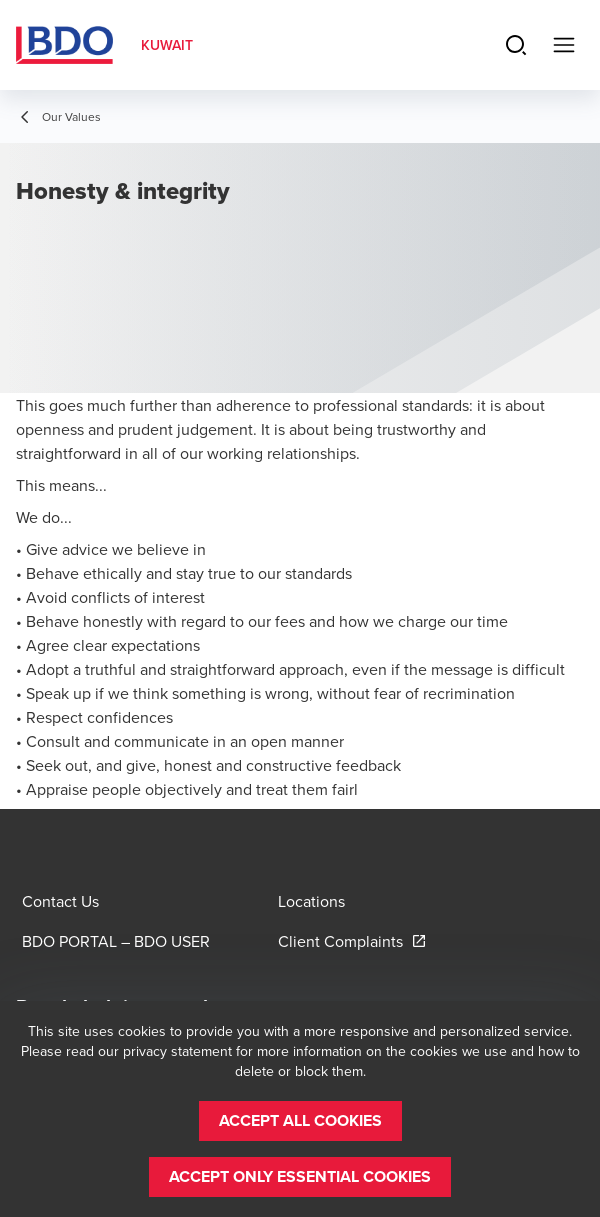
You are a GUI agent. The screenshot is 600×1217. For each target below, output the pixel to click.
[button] (300, 1121)
